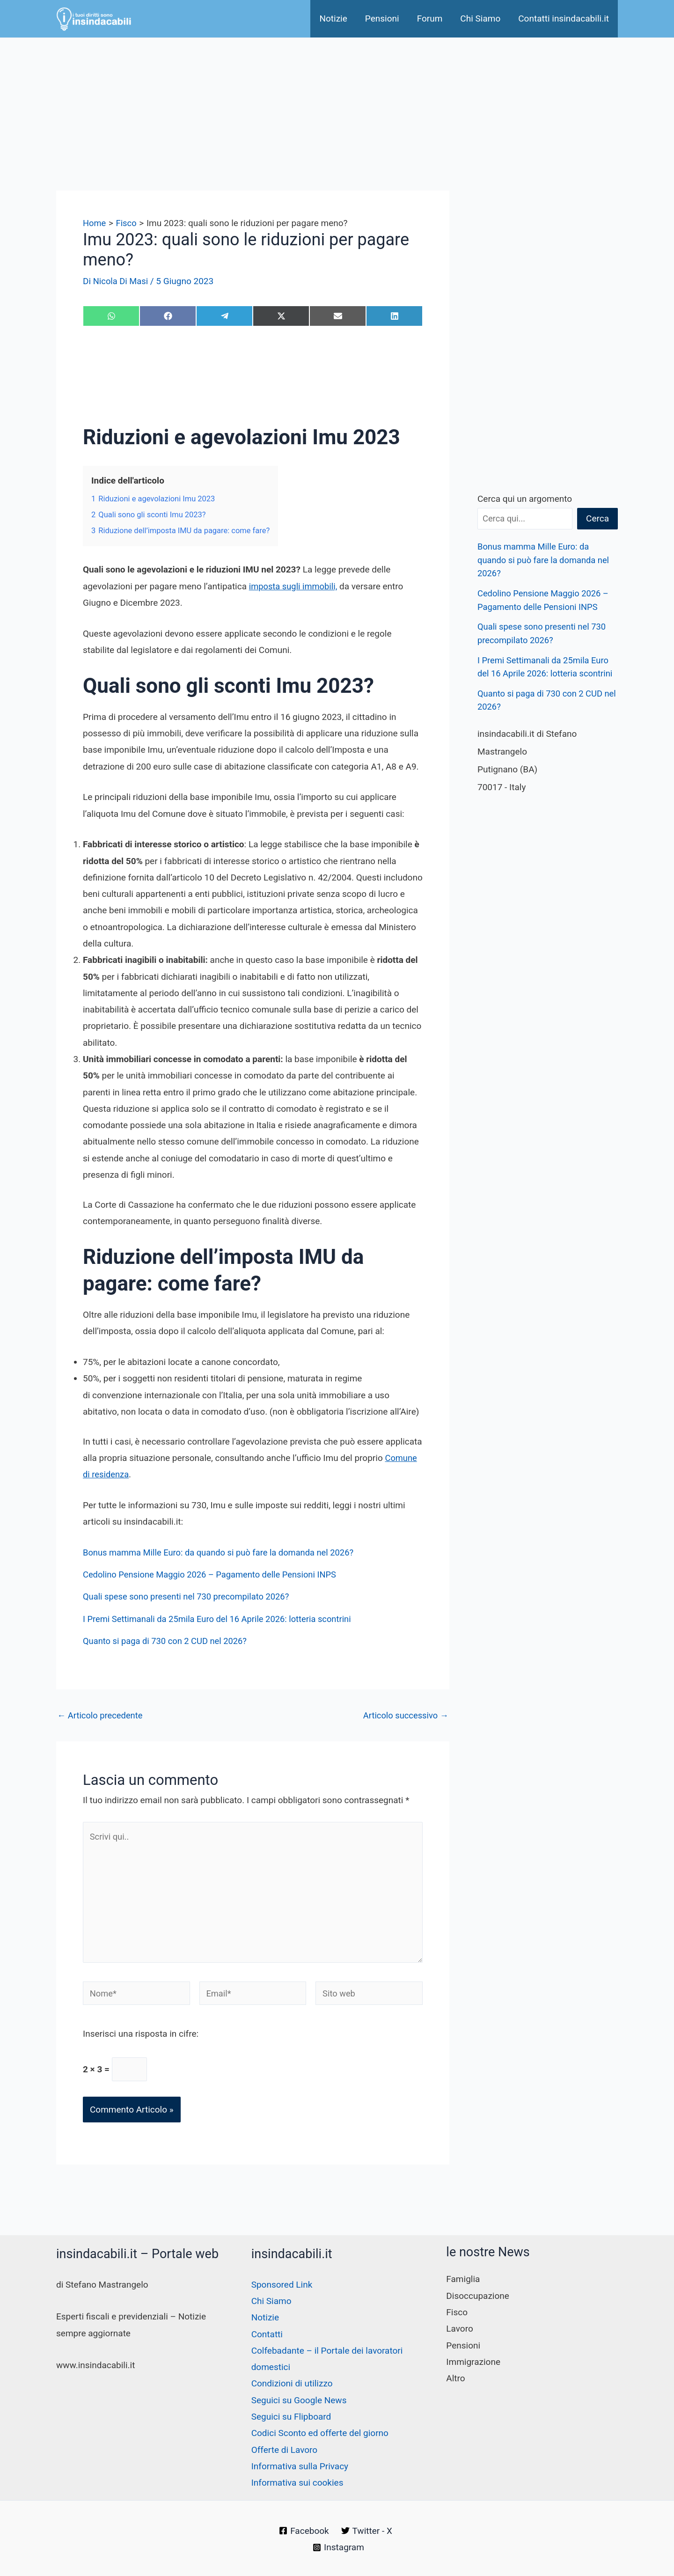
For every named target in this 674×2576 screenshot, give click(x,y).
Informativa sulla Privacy (299, 2466)
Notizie (333, 18)
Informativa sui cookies (297, 2482)
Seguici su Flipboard (291, 2416)
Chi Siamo (480, 18)
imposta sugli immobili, (295, 586)
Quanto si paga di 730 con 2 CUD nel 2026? (168, 1641)
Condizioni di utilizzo (292, 2383)
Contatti (267, 2334)
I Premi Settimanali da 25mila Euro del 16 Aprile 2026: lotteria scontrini (222, 1619)
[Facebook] (303, 2530)
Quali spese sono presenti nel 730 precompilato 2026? (190, 1596)
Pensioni (382, 18)
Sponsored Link (282, 2284)
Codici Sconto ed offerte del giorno (319, 2433)
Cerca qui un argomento (524, 498)
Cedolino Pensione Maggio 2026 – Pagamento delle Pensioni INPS (214, 1574)
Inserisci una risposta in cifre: (140, 2040)
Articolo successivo (404, 1715)
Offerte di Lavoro (284, 2449)
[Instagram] (338, 2547)
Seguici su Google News (299, 2400)
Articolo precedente (101, 1715)
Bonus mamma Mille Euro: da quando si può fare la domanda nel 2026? (223, 1552)
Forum (430, 18)
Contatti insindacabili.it (563, 18)
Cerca (597, 518)
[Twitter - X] (367, 2530)
